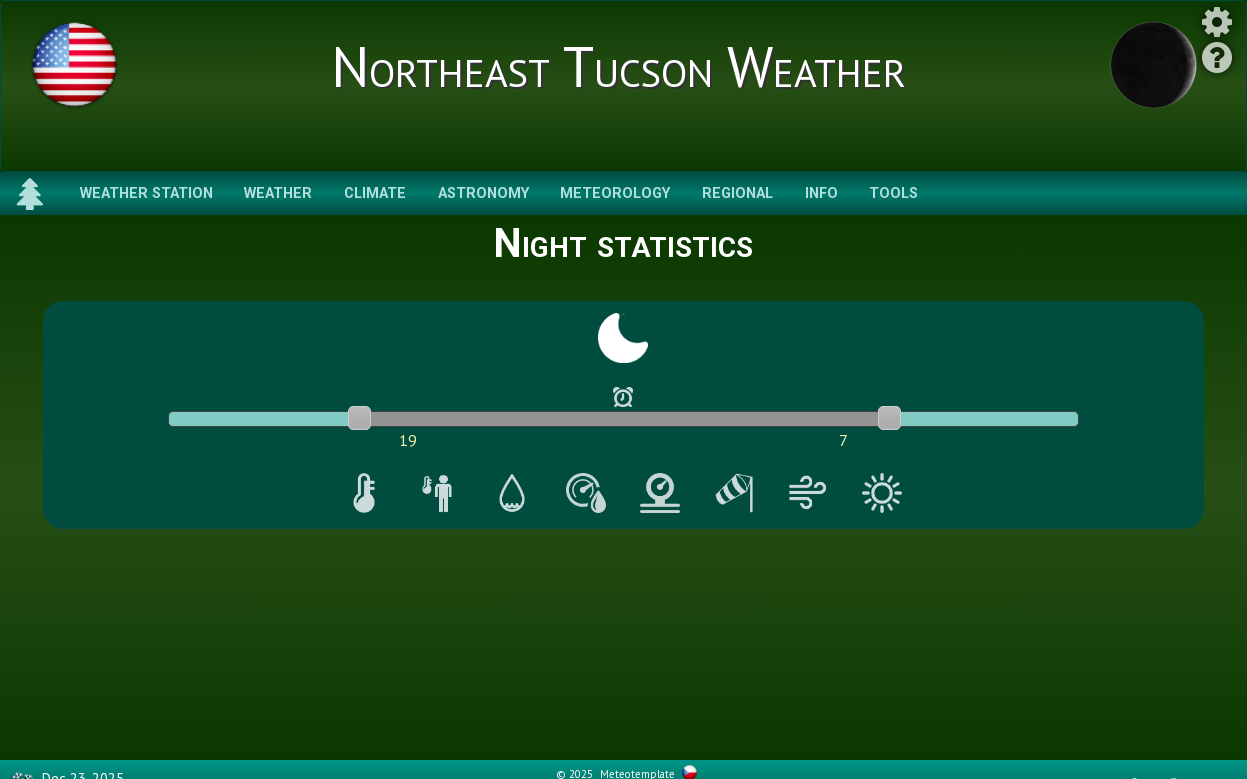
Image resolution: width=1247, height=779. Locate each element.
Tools (893, 193)
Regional (737, 193)
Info (821, 193)
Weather (278, 193)
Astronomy (483, 193)
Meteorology (615, 193)
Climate (375, 193)
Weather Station (146, 193)
